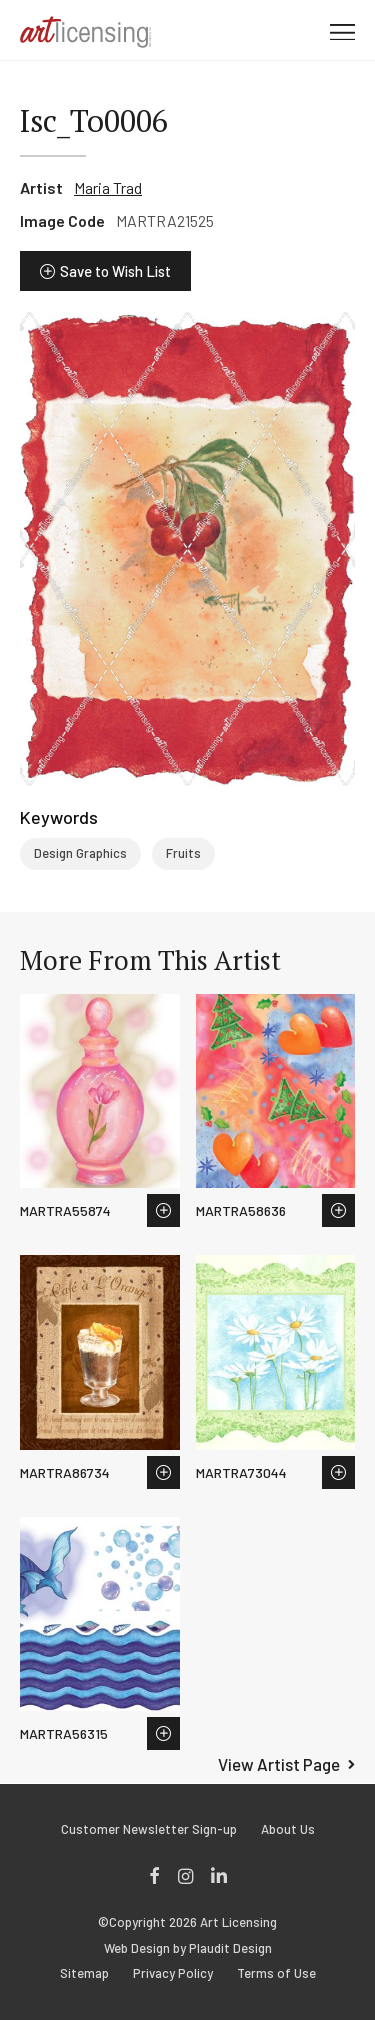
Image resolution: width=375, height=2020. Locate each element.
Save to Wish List (115, 271)
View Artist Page (279, 1764)
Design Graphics (80, 853)
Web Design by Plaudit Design (188, 1948)
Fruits (183, 853)
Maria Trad (108, 187)
